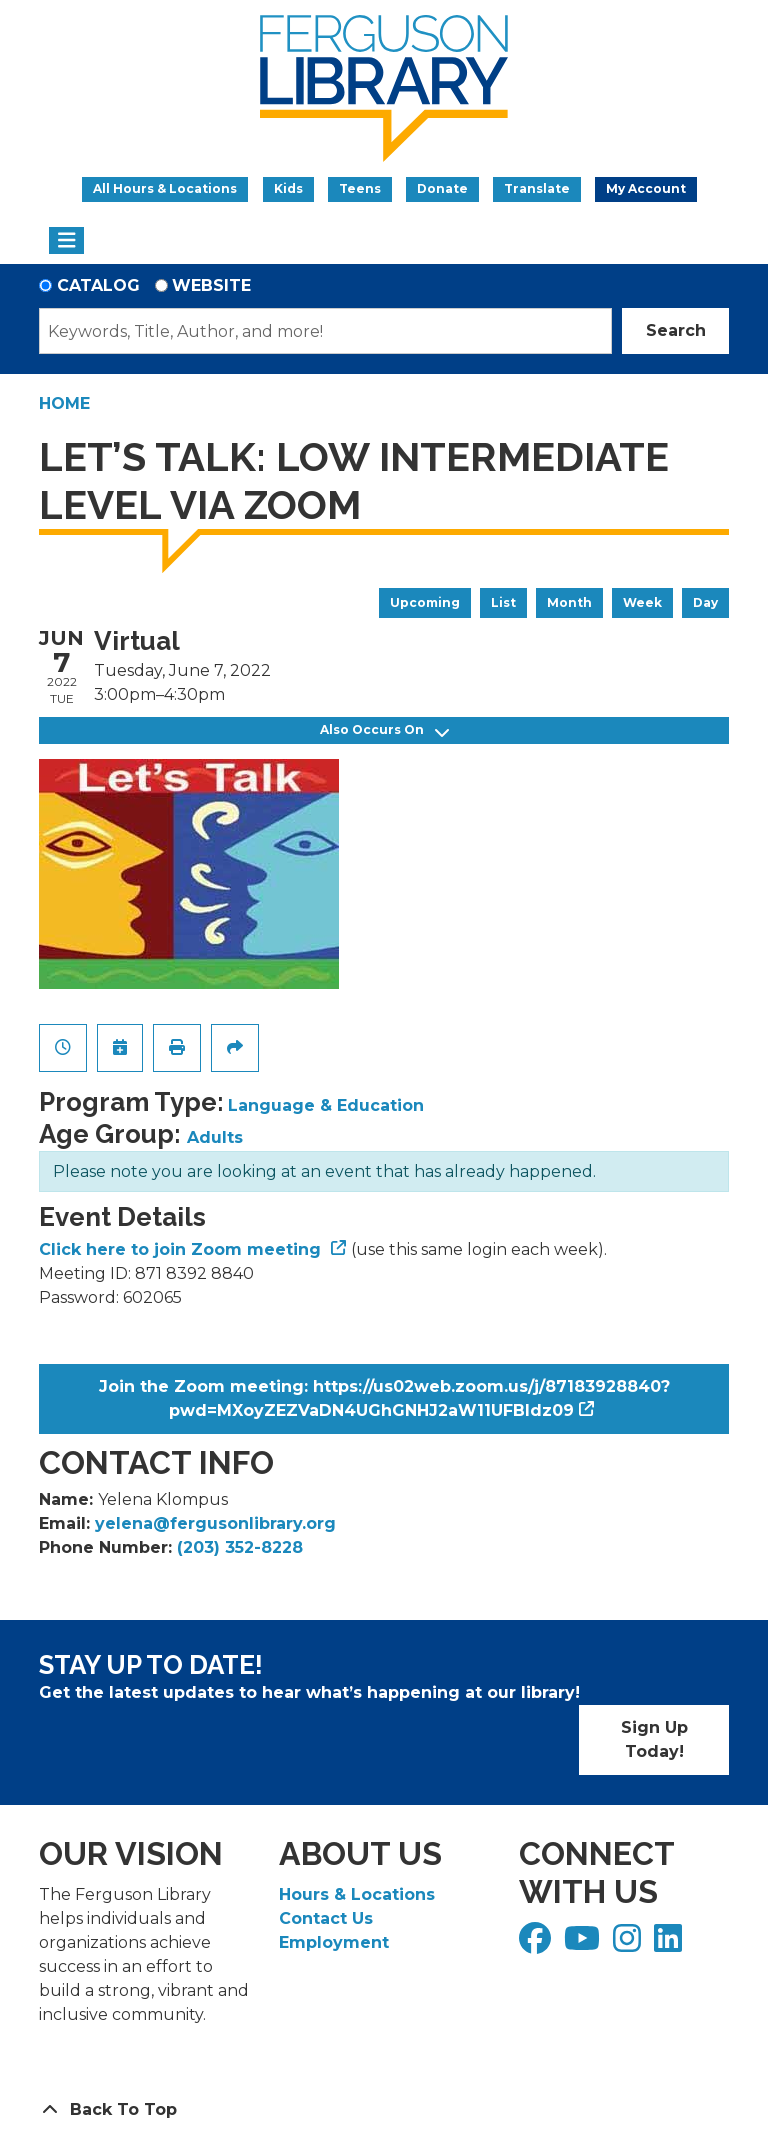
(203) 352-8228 (240, 1547)
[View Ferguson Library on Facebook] (537, 1944)
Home (64, 403)
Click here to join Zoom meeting (182, 1249)
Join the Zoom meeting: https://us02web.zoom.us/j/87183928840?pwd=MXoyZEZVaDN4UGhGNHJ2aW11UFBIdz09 (384, 1398)
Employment (334, 1942)
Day (705, 602)
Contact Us (326, 1918)
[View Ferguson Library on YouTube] (584, 1944)
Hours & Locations (357, 1894)
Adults (215, 1137)
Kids (288, 188)
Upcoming (425, 602)
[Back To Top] (384, 2110)
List (503, 602)
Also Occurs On (384, 730)
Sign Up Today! (654, 1739)
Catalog (98, 285)
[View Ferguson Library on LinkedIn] (670, 1944)
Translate (537, 188)
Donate (442, 188)
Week (642, 602)
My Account (646, 188)
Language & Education (326, 1105)
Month (569, 602)
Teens (360, 188)
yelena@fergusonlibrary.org (215, 1523)
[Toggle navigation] (66, 241)
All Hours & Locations (165, 188)
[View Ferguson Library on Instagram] (629, 1944)
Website (211, 285)
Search (676, 330)
